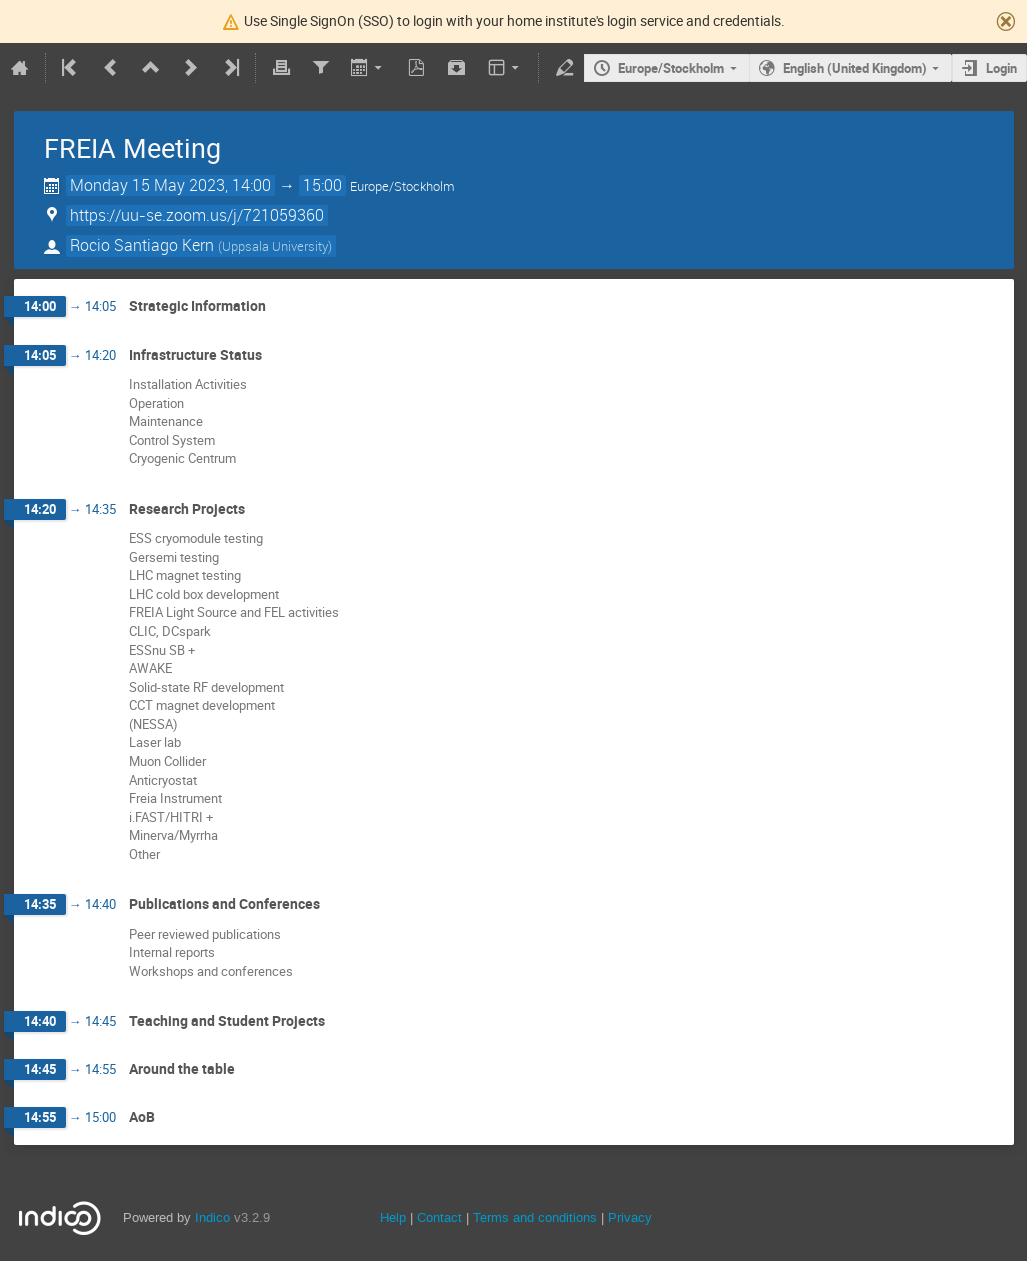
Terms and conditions (535, 1217)
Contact (439, 1217)
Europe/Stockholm (671, 68)
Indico (212, 1217)
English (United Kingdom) (855, 68)
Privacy (630, 1217)
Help (393, 1217)
